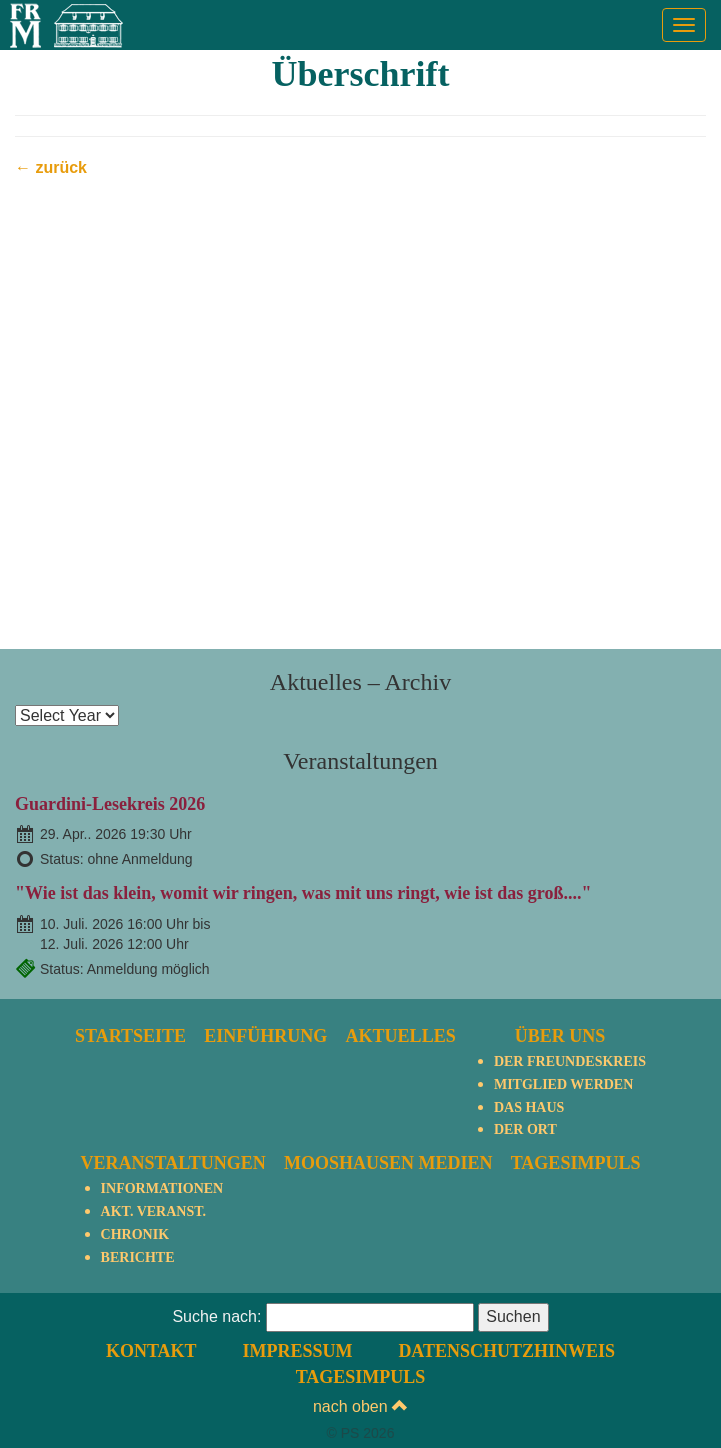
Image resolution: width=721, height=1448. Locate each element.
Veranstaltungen (173, 1163)
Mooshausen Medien (388, 1163)
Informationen (162, 1188)
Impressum (297, 1351)
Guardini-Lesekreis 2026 (110, 804)
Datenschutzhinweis (506, 1351)
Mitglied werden (563, 1084)
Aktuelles (401, 1036)
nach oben (360, 1406)
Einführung (265, 1036)
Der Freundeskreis (570, 1061)
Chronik (135, 1234)
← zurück (51, 167)
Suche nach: (216, 1316)
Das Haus (529, 1107)
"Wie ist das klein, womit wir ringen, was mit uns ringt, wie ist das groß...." (303, 893)
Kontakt (151, 1351)
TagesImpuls (576, 1163)
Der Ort (525, 1129)
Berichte (138, 1257)
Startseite (130, 1036)
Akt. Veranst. (153, 1211)
